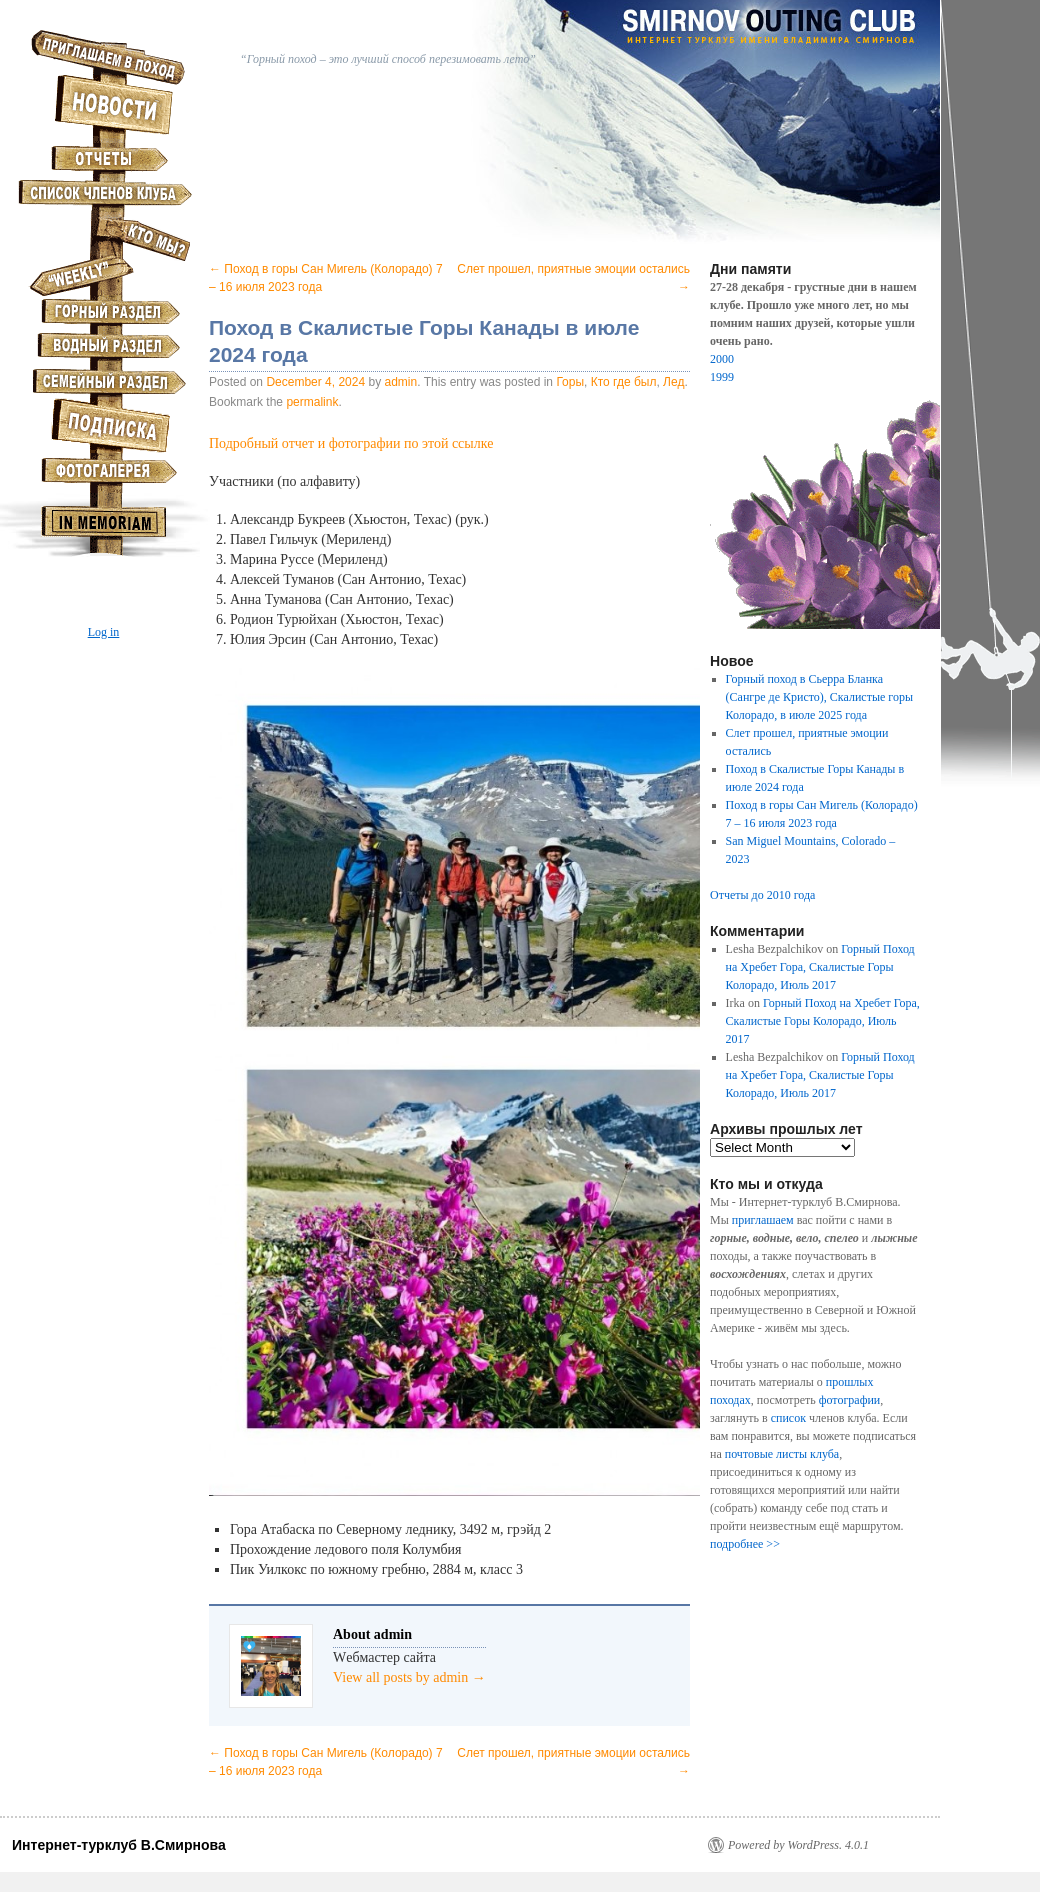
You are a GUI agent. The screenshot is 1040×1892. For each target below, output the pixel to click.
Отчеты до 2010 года (762, 895)
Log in (104, 632)
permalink (312, 402)
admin (401, 382)
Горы (570, 382)
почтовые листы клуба (782, 1454)
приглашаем (763, 1220)
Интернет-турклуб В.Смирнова (119, 1845)
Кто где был (624, 382)
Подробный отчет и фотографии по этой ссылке (351, 443)
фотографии (850, 1400)
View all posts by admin (409, 1677)
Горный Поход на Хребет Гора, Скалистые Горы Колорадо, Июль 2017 (820, 967)
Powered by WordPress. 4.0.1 (798, 1845)
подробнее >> (745, 1544)
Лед (673, 382)
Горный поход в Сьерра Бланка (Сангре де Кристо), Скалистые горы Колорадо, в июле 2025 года (819, 697)
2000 (722, 359)
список (788, 1418)
